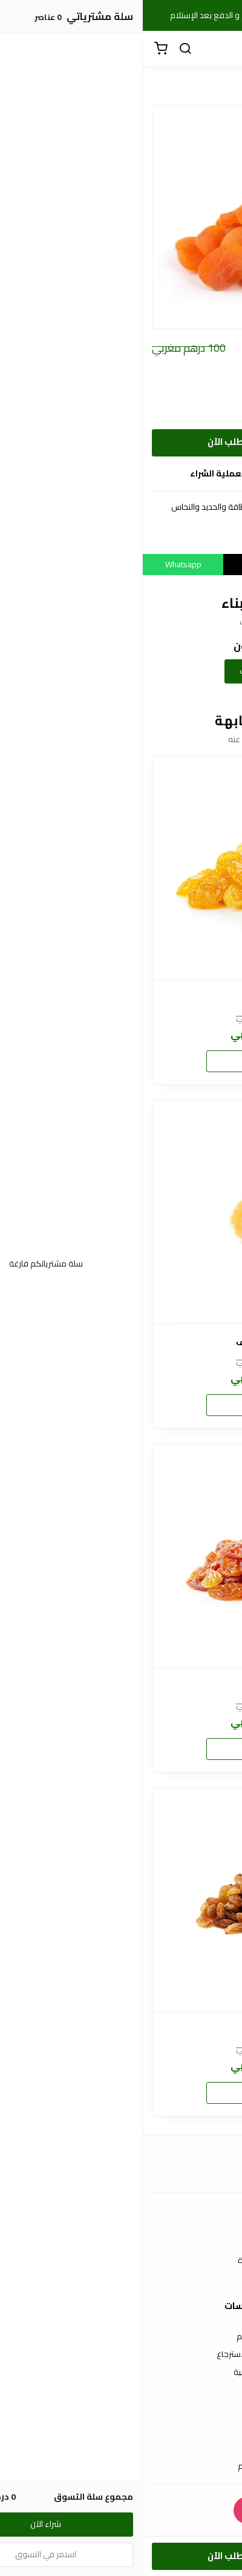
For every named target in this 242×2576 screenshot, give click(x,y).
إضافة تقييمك (121, 671)
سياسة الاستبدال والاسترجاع (121, 2354)
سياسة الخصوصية (121, 2373)
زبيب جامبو (121, 998)
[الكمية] (201, 442)
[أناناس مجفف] (121, 1212)
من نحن (121, 2279)
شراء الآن (121, 1061)
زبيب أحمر (121, 2030)
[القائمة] (224, 49)
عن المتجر (121, 2431)
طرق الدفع (121, 2448)
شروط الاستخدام (121, 2337)
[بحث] (42, 49)
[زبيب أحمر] (121, 1899)
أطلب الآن (85, 441)
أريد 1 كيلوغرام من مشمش (166, 413)
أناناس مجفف (121, 1342)
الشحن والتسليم (121, 2466)
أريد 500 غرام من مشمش (169, 393)
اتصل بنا (121, 2243)
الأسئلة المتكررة (121, 2261)
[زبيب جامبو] (121, 868)
